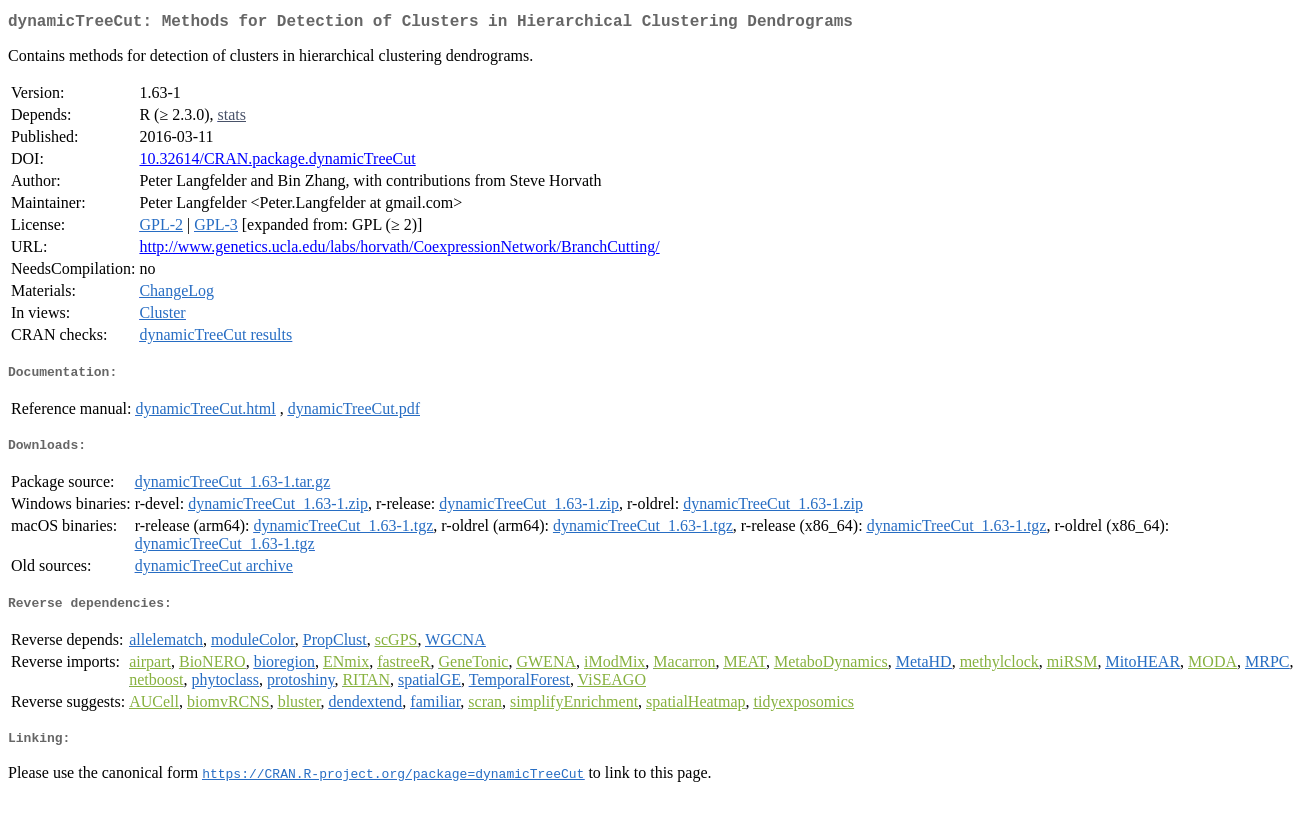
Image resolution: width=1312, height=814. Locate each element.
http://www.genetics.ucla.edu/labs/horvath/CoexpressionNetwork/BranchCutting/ (399, 250)
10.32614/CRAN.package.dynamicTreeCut (277, 162)
